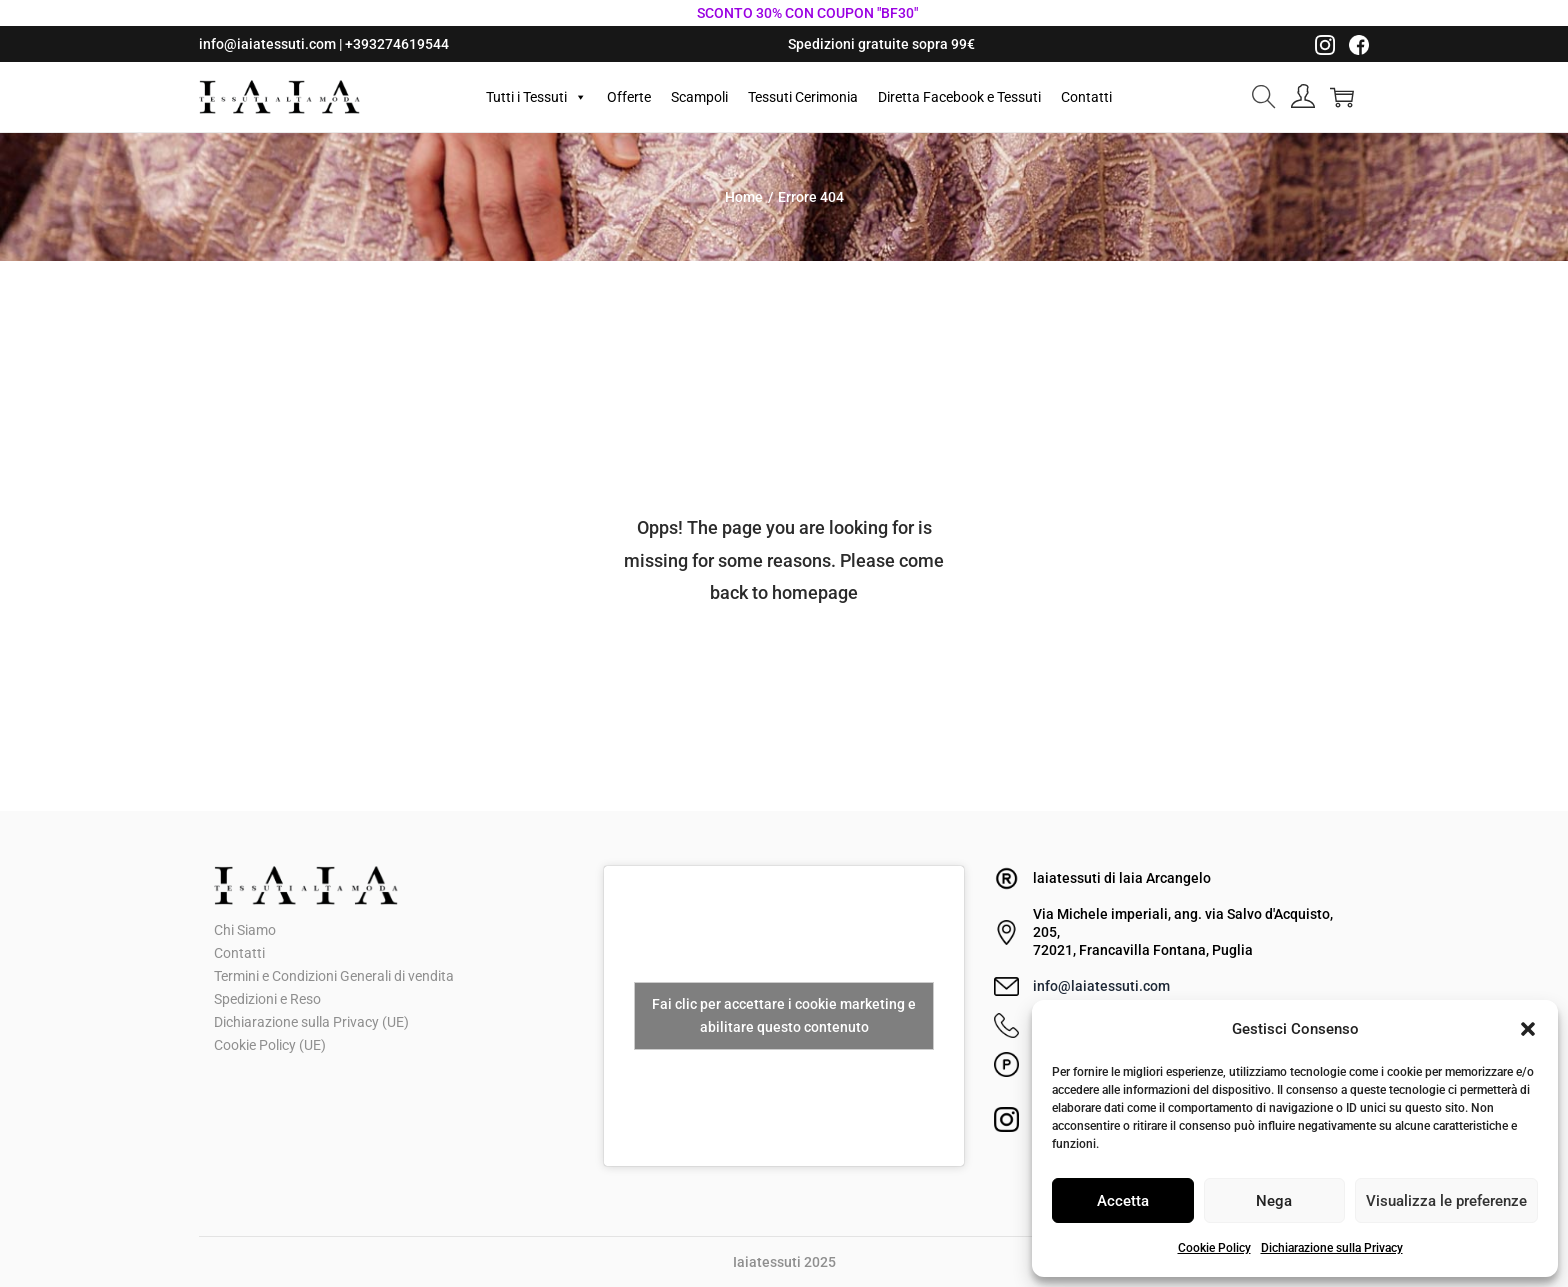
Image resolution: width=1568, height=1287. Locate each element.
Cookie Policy (1214, 1248)
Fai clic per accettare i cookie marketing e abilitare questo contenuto (784, 1015)
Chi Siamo (245, 930)
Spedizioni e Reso (267, 999)
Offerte (629, 97)
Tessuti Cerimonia (803, 97)
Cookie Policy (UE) (270, 1045)
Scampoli (699, 97)
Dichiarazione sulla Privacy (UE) (311, 1022)
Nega (1274, 1201)
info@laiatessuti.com (1101, 986)
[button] (1528, 1029)
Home (744, 197)
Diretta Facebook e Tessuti (959, 97)
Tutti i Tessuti (536, 97)
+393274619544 (397, 44)
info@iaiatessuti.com (267, 44)
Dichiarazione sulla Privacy (1332, 1248)
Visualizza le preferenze (1446, 1201)
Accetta (1123, 1201)
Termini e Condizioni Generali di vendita (334, 976)
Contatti (1086, 97)
